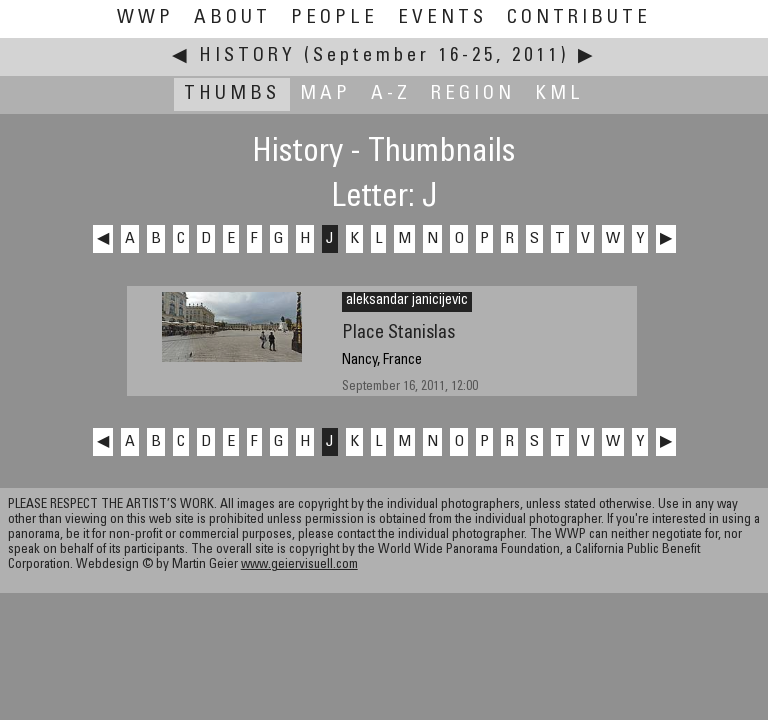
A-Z (391, 94)
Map (325, 94)
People (334, 18)
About (232, 18)
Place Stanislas (398, 333)
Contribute (579, 18)
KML (559, 94)
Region (473, 94)
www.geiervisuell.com (299, 565)
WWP (145, 18)
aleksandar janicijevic (407, 301)
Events (442, 18)
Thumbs (232, 94)
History (247, 56)
